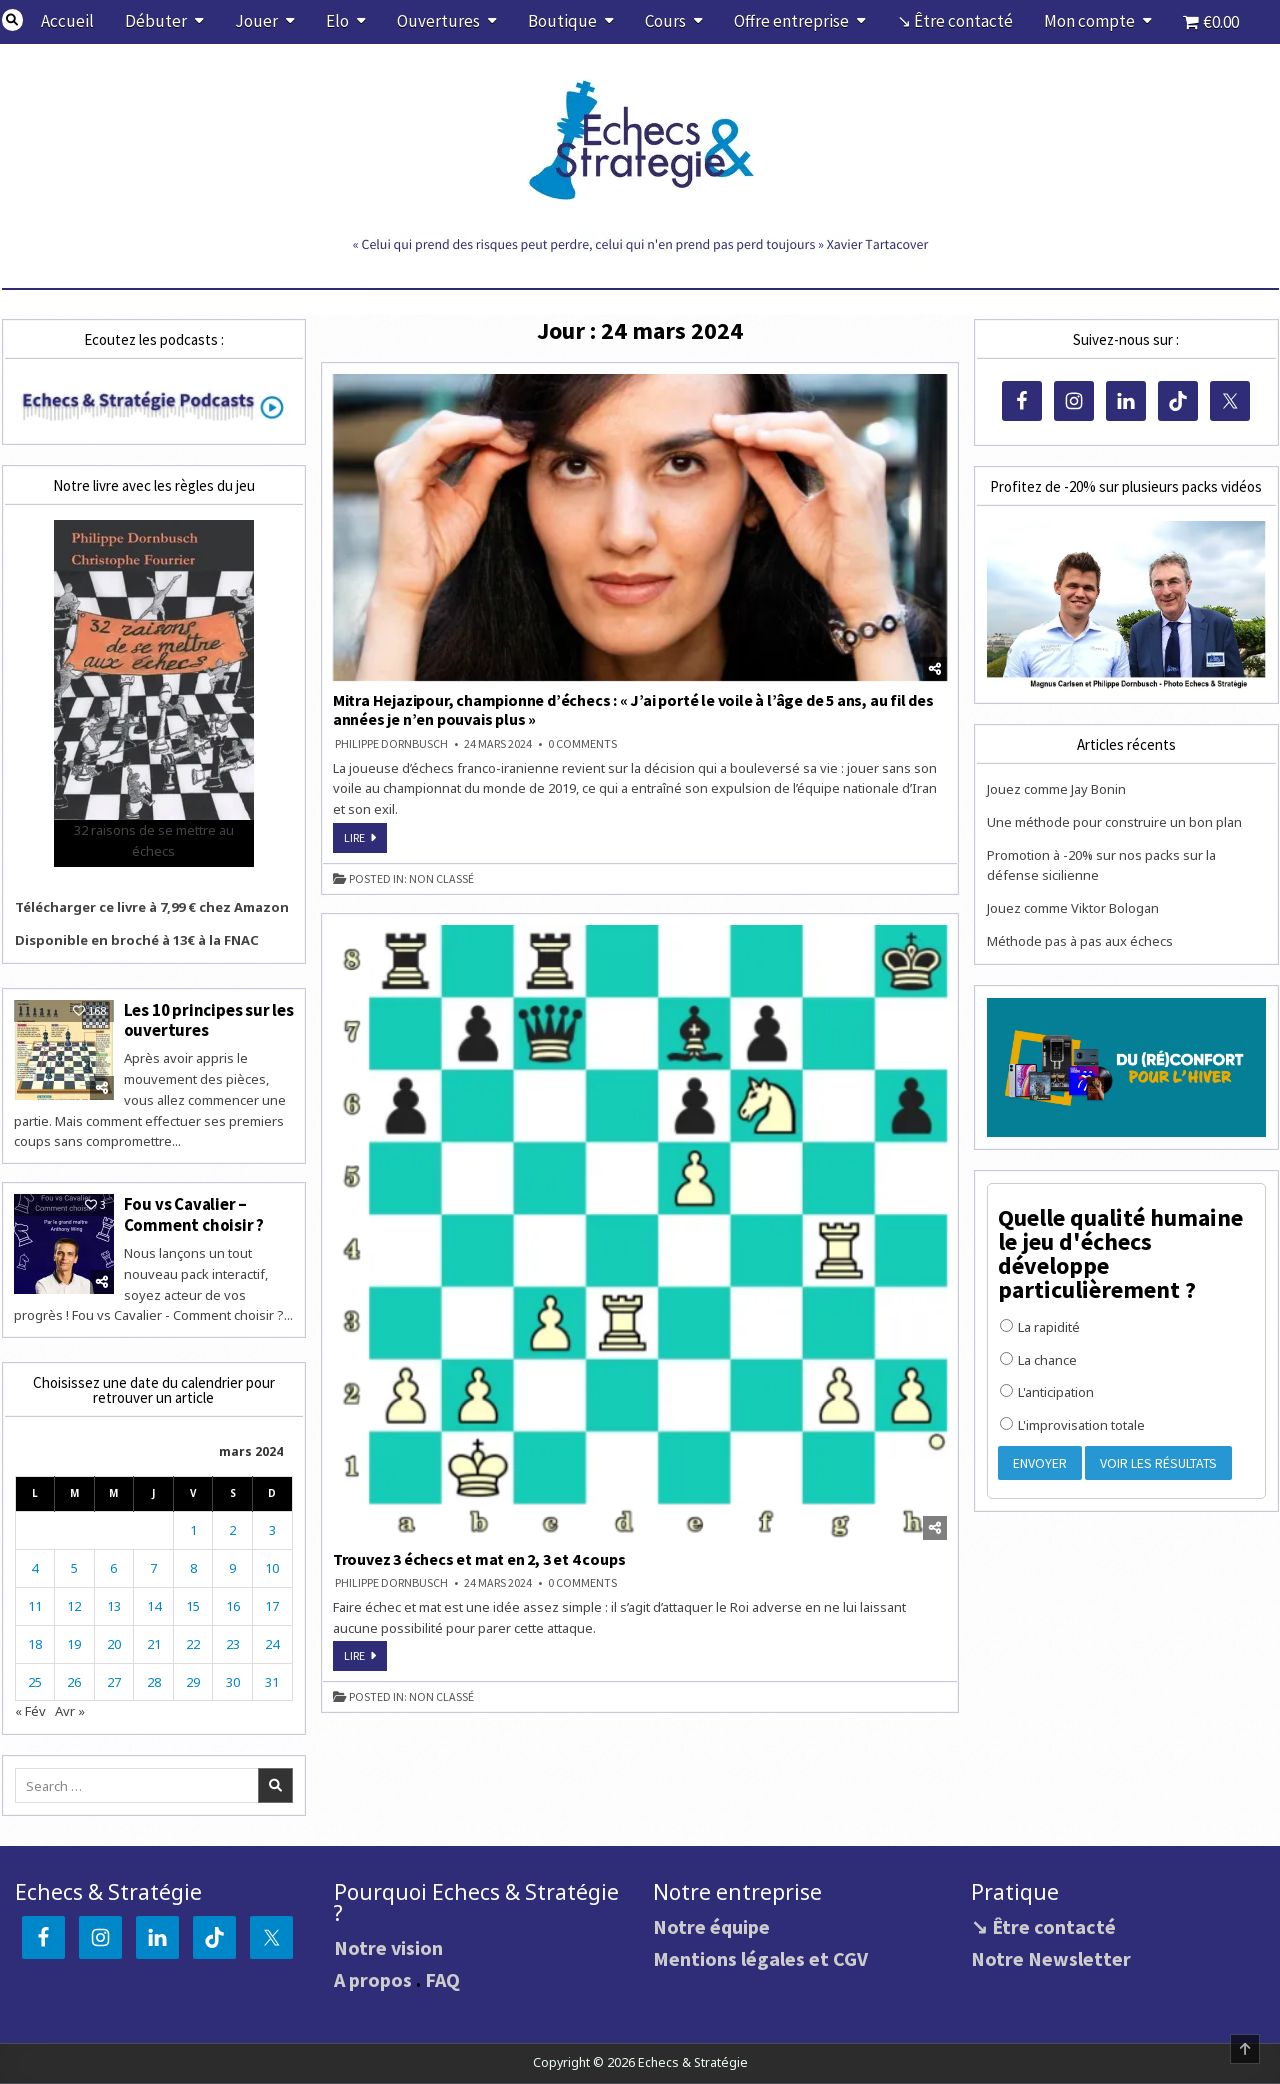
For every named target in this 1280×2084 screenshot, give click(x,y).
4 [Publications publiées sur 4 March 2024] (34, 1568)
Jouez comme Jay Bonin (1056, 789)
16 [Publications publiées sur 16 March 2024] (233, 1606)
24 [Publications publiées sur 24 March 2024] (272, 1644)
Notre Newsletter (1051, 1958)
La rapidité (1040, 1327)
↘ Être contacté (955, 21)
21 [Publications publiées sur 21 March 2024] (154, 1644)
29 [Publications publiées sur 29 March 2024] (193, 1682)
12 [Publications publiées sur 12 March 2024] (74, 1606)
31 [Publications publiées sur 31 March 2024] (272, 1682)
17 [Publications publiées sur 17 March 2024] (272, 1606)
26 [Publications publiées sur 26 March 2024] (74, 1682)
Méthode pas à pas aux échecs (1080, 941)
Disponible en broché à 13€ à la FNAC (137, 940)
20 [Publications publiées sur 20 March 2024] (114, 1644)
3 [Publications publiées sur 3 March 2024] (272, 1530)
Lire (365, 841)
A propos (373, 1979)
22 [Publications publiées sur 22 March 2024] (193, 1644)
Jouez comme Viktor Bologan (1073, 908)
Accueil (67, 21)
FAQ (442, 1979)
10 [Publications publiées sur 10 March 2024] (272, 1568)
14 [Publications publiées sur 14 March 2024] (154, 1606)
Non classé (441, 879)
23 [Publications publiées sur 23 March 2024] (233, 1644)
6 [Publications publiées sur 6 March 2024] (113, 1568)
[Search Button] (13, 20)
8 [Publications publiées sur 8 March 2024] (193, 1568)
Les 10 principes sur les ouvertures (209, 1020)
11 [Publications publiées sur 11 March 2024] (35, 1606)
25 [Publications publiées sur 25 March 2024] (35, 1682)
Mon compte (1089, 21)
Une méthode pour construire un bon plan (1114, 822)
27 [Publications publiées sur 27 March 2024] (114, 1682)
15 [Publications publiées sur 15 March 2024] (193, 1606)
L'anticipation (1047, 1392)
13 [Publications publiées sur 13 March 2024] (114, 1606)
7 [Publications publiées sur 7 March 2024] (153, 1568)
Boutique (562, 21)
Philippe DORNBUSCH (391, 744)
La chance (1038, 1360)
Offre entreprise (791, 21)
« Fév (30, 1711)
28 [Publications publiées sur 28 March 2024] (154, 1682)
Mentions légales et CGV (760, 1958)
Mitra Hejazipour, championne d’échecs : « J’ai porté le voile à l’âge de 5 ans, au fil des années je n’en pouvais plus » (633, 709)
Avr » (70, 1711)
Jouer (256, 21)
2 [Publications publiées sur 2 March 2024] (232, 1530)
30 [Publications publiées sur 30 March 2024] (233, 1682)
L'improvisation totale (1072, 1425)
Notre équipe (711, 1926)
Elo (337, 21)
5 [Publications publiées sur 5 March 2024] (74, 1568)
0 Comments (582, 744)
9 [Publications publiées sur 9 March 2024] (232, 1568)
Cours (665, 21)
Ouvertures (438, 21)
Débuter (156, 21)
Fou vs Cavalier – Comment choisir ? (194, 1214)
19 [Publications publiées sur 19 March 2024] (74, 1644)
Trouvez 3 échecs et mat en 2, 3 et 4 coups (479, 1559)
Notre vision (388, 1947)
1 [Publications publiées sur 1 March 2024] (193, 1530)
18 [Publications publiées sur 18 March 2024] (35, 1644)
